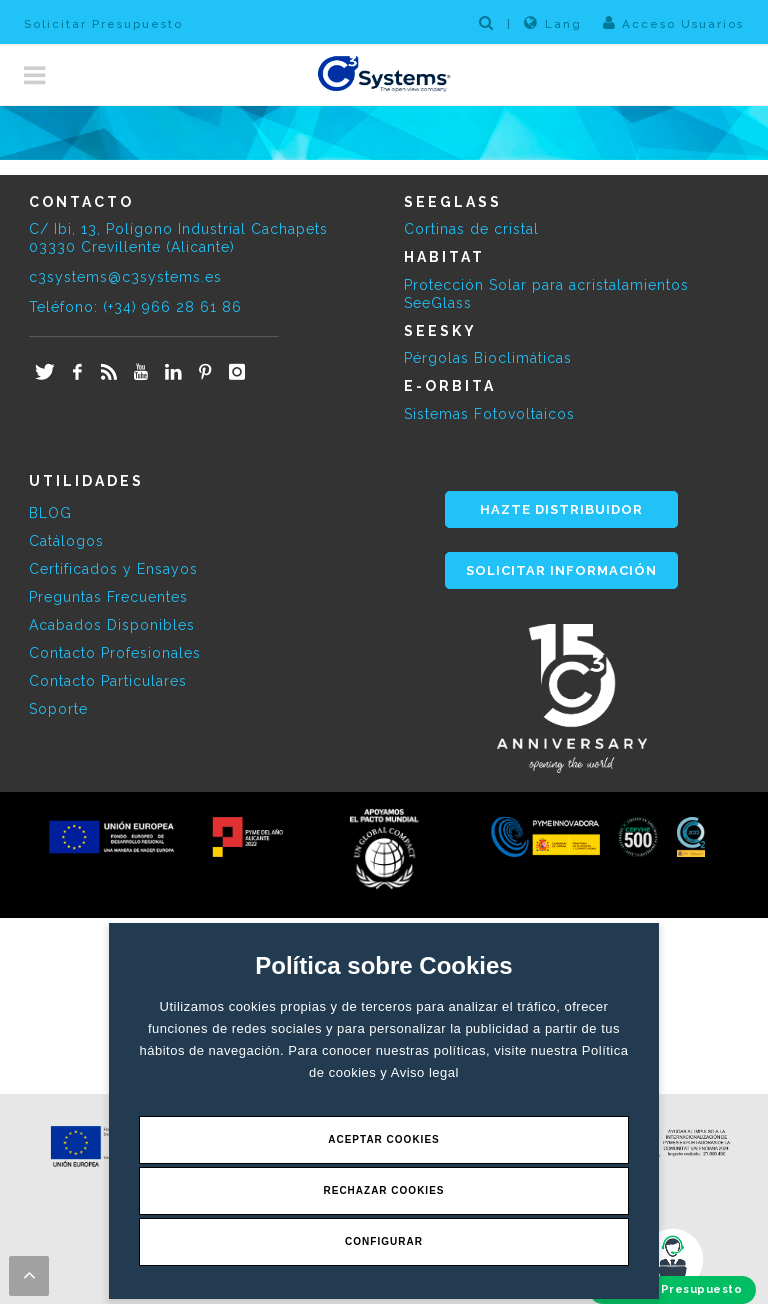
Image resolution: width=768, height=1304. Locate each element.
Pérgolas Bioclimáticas (488, 358)
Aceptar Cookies (384, 1139)
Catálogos (66, 541)
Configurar (384, 1241)
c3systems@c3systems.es (125, 277)
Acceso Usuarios (673, 23)
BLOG (50, 513)
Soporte (58, 709)
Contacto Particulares (108, 681)
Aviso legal (425, 1072)
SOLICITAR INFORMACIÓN (561, 570)
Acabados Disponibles (112, 625)
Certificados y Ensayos (113, 569)
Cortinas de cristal (471, 229)
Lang (553, 23)
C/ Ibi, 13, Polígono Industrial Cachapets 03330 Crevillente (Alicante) (178, 238)
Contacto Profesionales (115, 653)
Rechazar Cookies (383, 1190)
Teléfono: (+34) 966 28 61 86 (135, 307)
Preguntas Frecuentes (108, 597)
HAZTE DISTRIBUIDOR (561, 509)
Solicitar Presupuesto (103, 24)
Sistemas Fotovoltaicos (489, 414)
